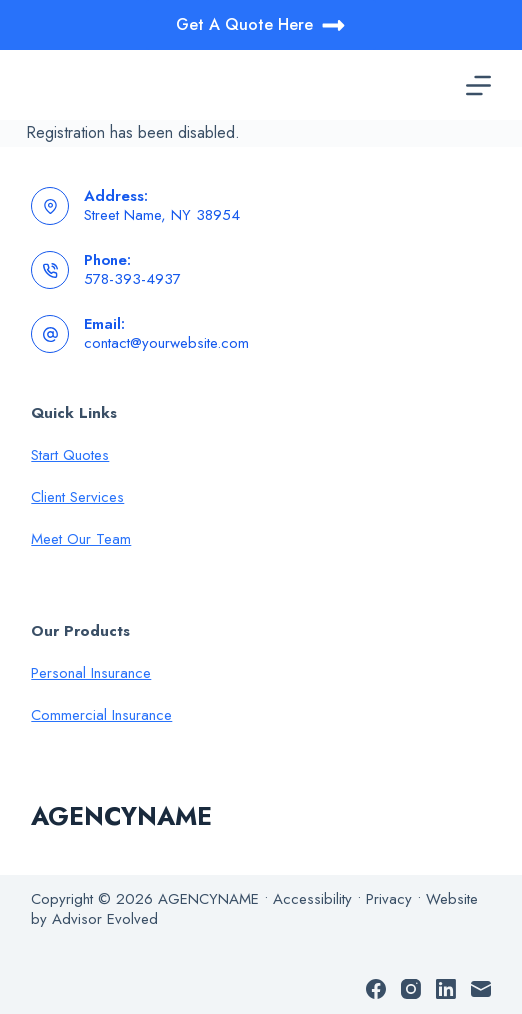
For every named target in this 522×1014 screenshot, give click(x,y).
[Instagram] (411, 989)
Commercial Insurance (101, 715)
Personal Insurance (91, 673)
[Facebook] (376, 989)
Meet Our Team (81, 539)
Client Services (77, 497)
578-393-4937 (132, 279)
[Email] (481, 989)
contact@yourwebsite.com (166, 343)
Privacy (389, 899)
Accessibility (312, 899)
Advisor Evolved (105, 919)
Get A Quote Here (261, 25)
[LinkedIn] (446, 989)
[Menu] (478, 85)
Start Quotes (70, 455)
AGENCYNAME (121, 816)
